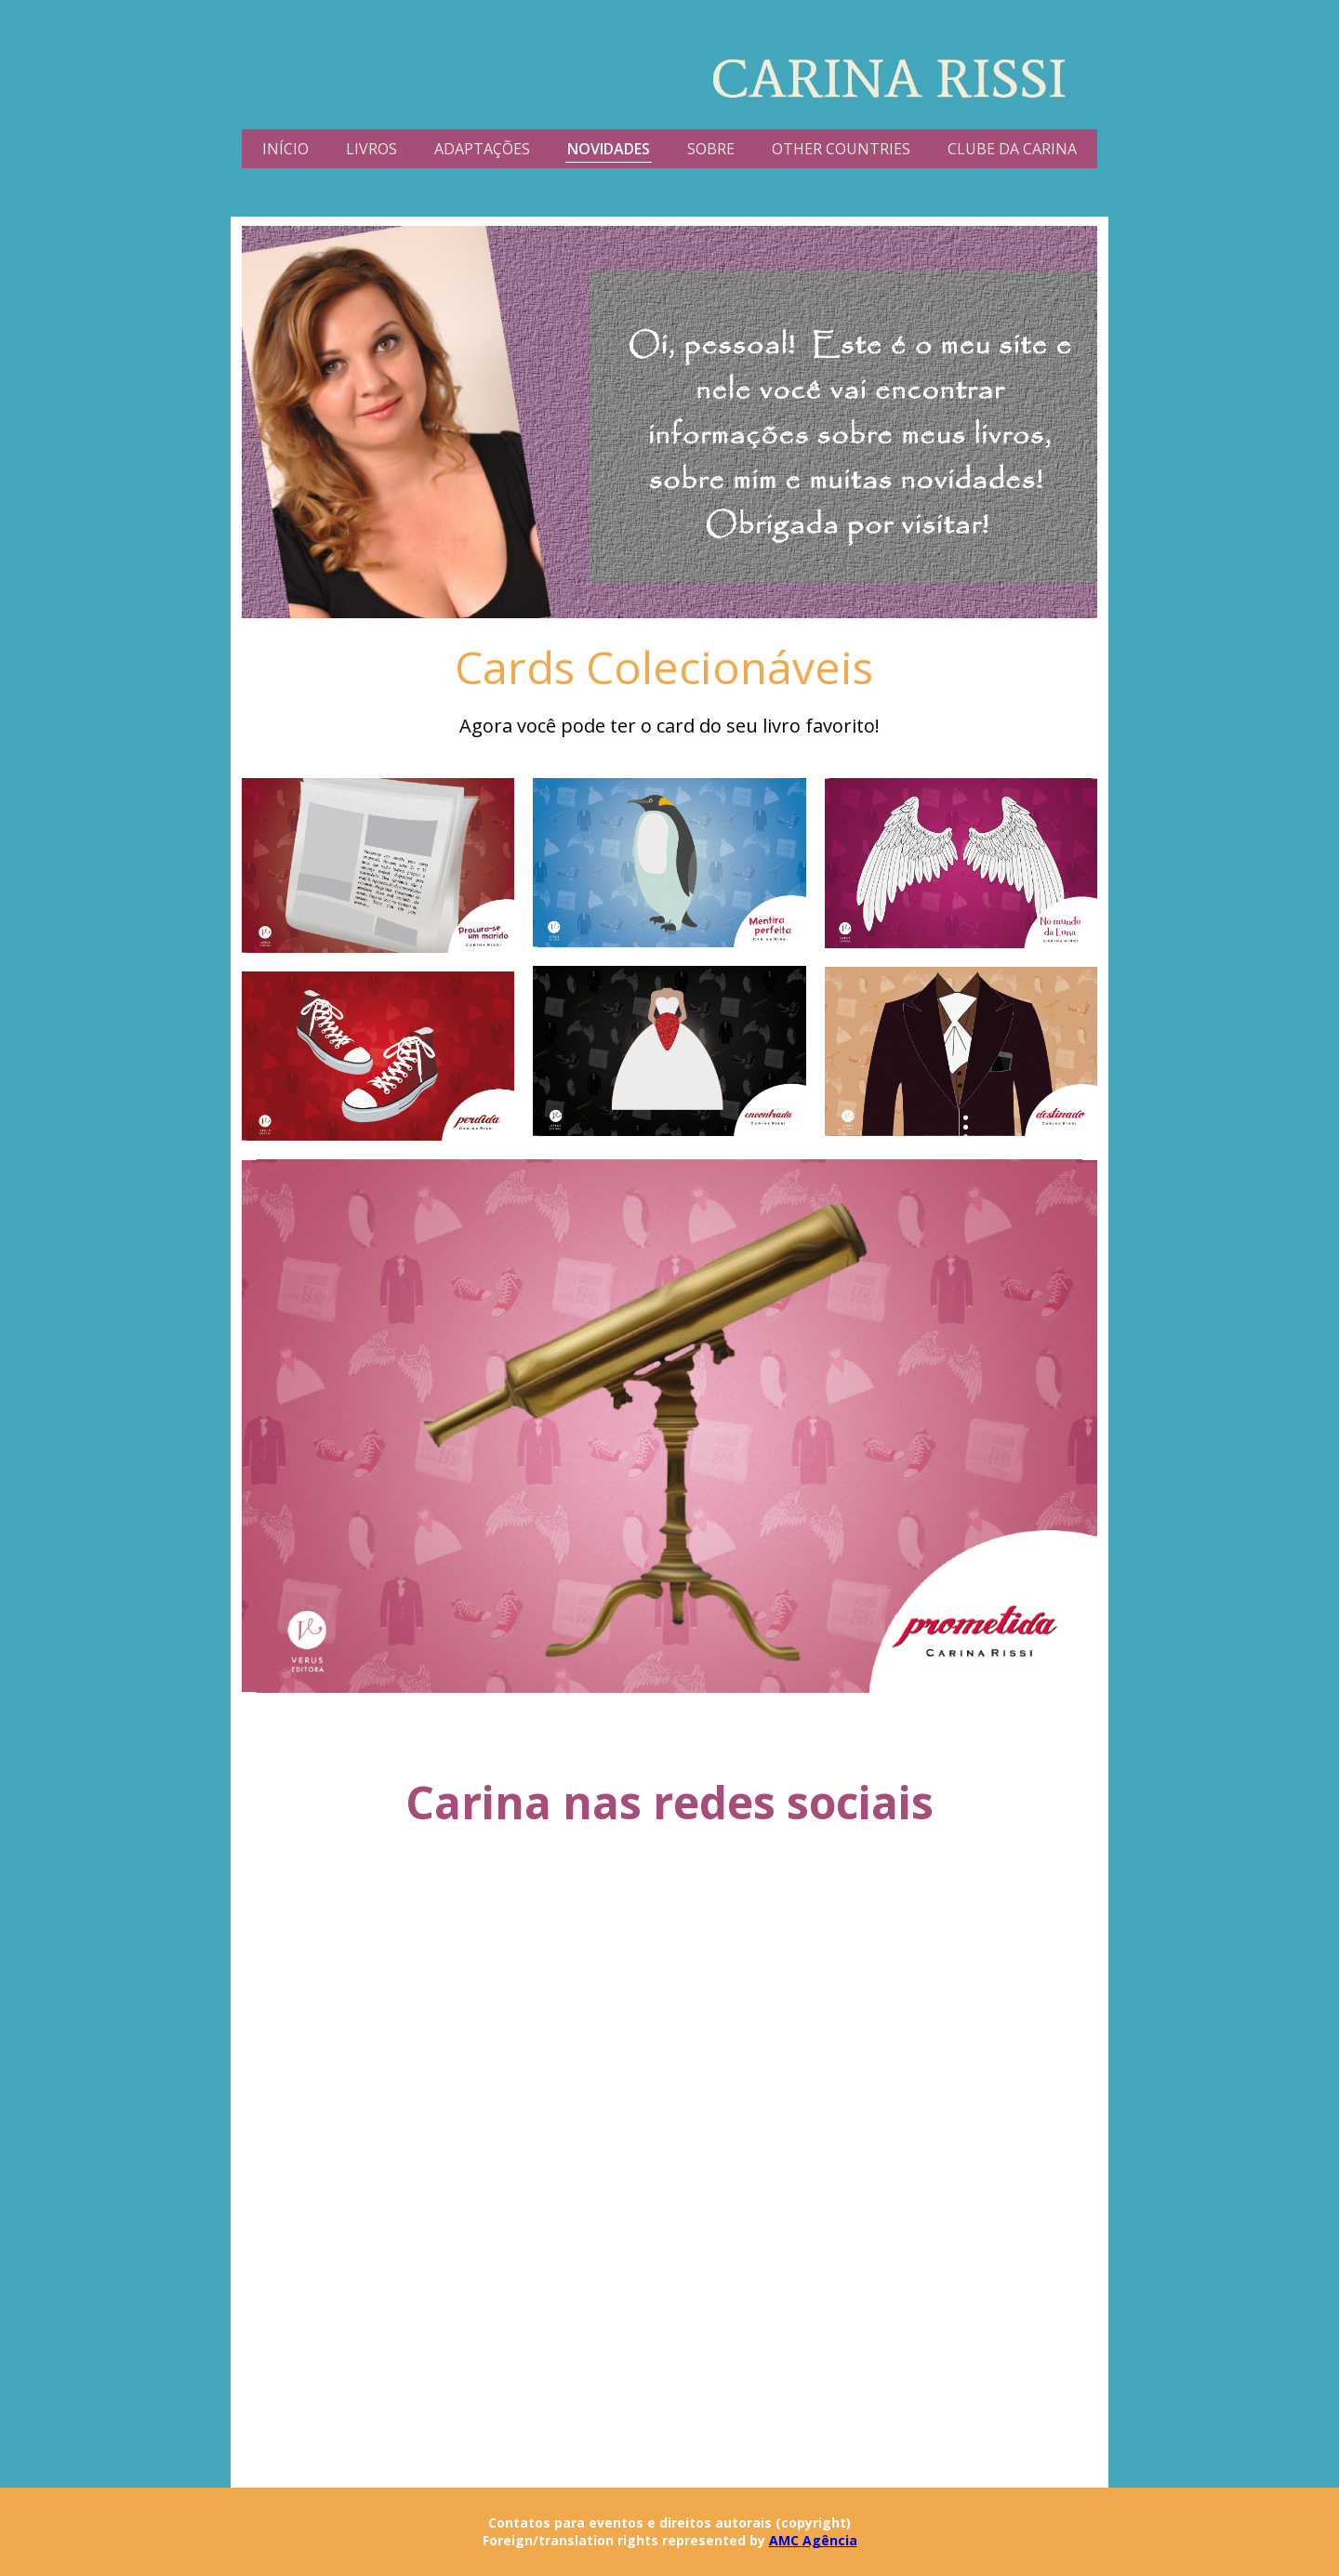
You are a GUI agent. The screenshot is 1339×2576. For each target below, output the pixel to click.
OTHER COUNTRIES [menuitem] (841, 149)
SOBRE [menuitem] (711, 149)
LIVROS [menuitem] (371, 149)
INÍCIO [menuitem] (285, 149)
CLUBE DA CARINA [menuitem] (1012, 149)
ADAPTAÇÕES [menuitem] (482, 149)
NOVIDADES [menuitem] (608, 149)
